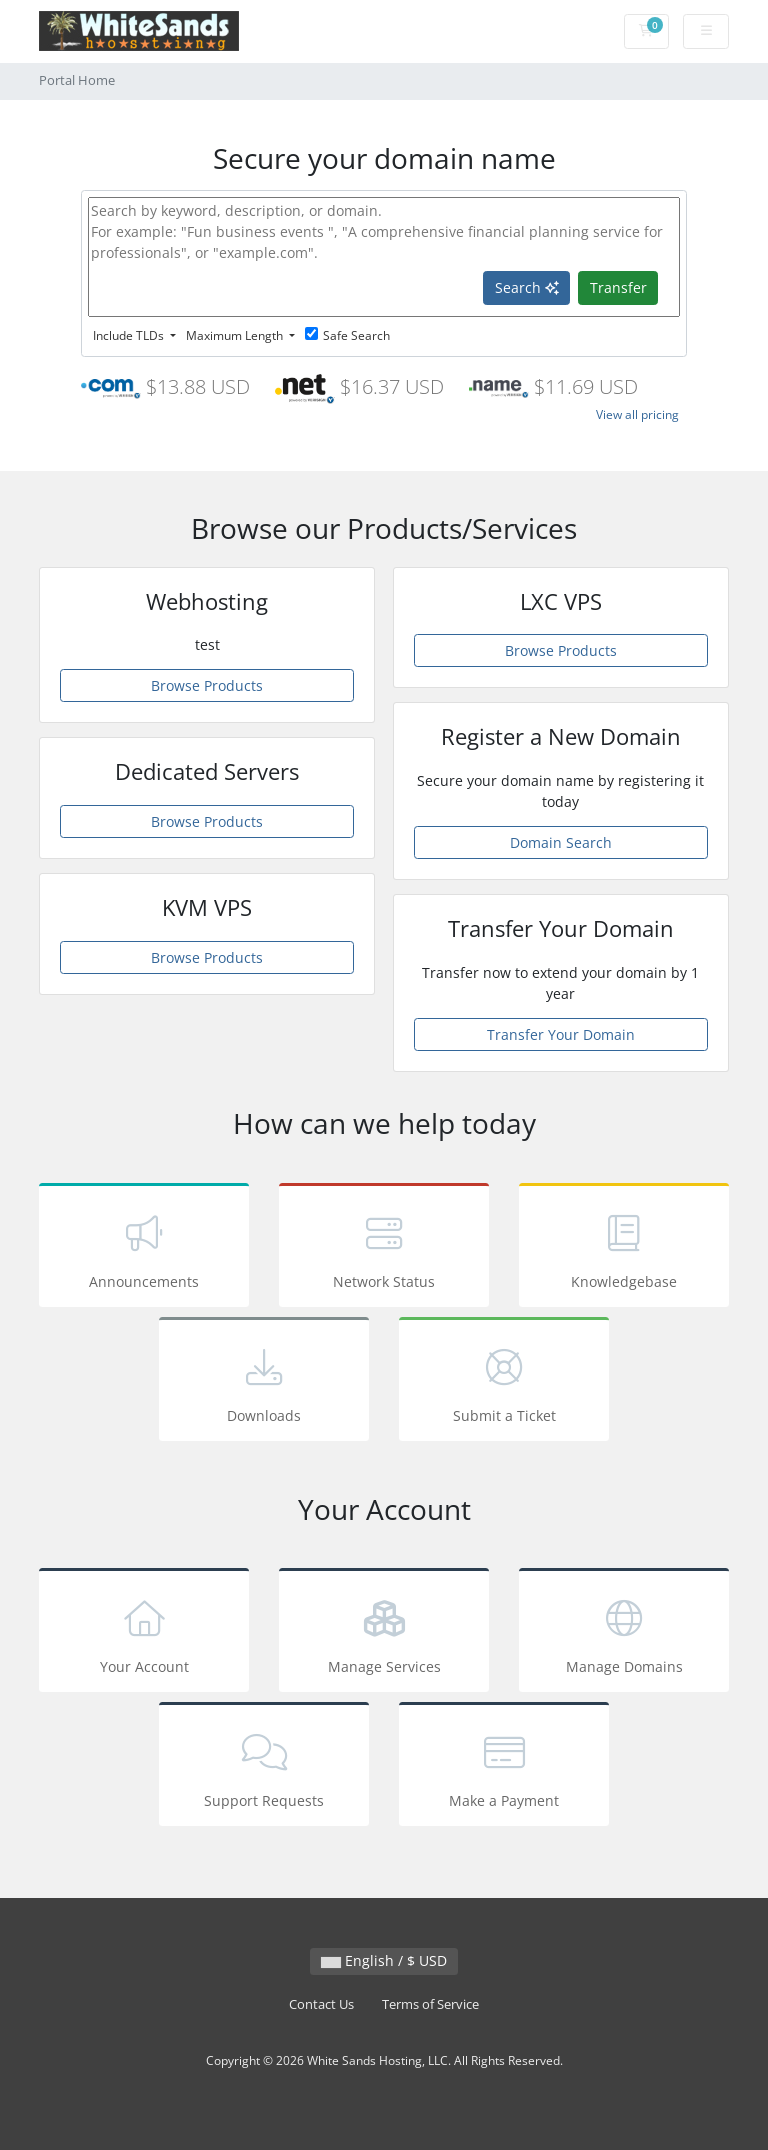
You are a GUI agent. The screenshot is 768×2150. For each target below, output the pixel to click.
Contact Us (321, 2004)
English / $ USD (384, 1960)
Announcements (144, 1248)
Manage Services (384, 1633)
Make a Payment (504, 1767)
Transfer (618, 287)
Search (527, 287)
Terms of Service (430, 2004)
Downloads (264, 1382)
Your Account (144, 1633)
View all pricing (637, 414)
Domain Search (561, 842)
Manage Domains (624, 1633)
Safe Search (347, 335)
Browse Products (207, 685)
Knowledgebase (624, 1248)
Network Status (384, 1248)
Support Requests (264, 1767)
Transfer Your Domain (561, 1034)
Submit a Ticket (504, 1382)
